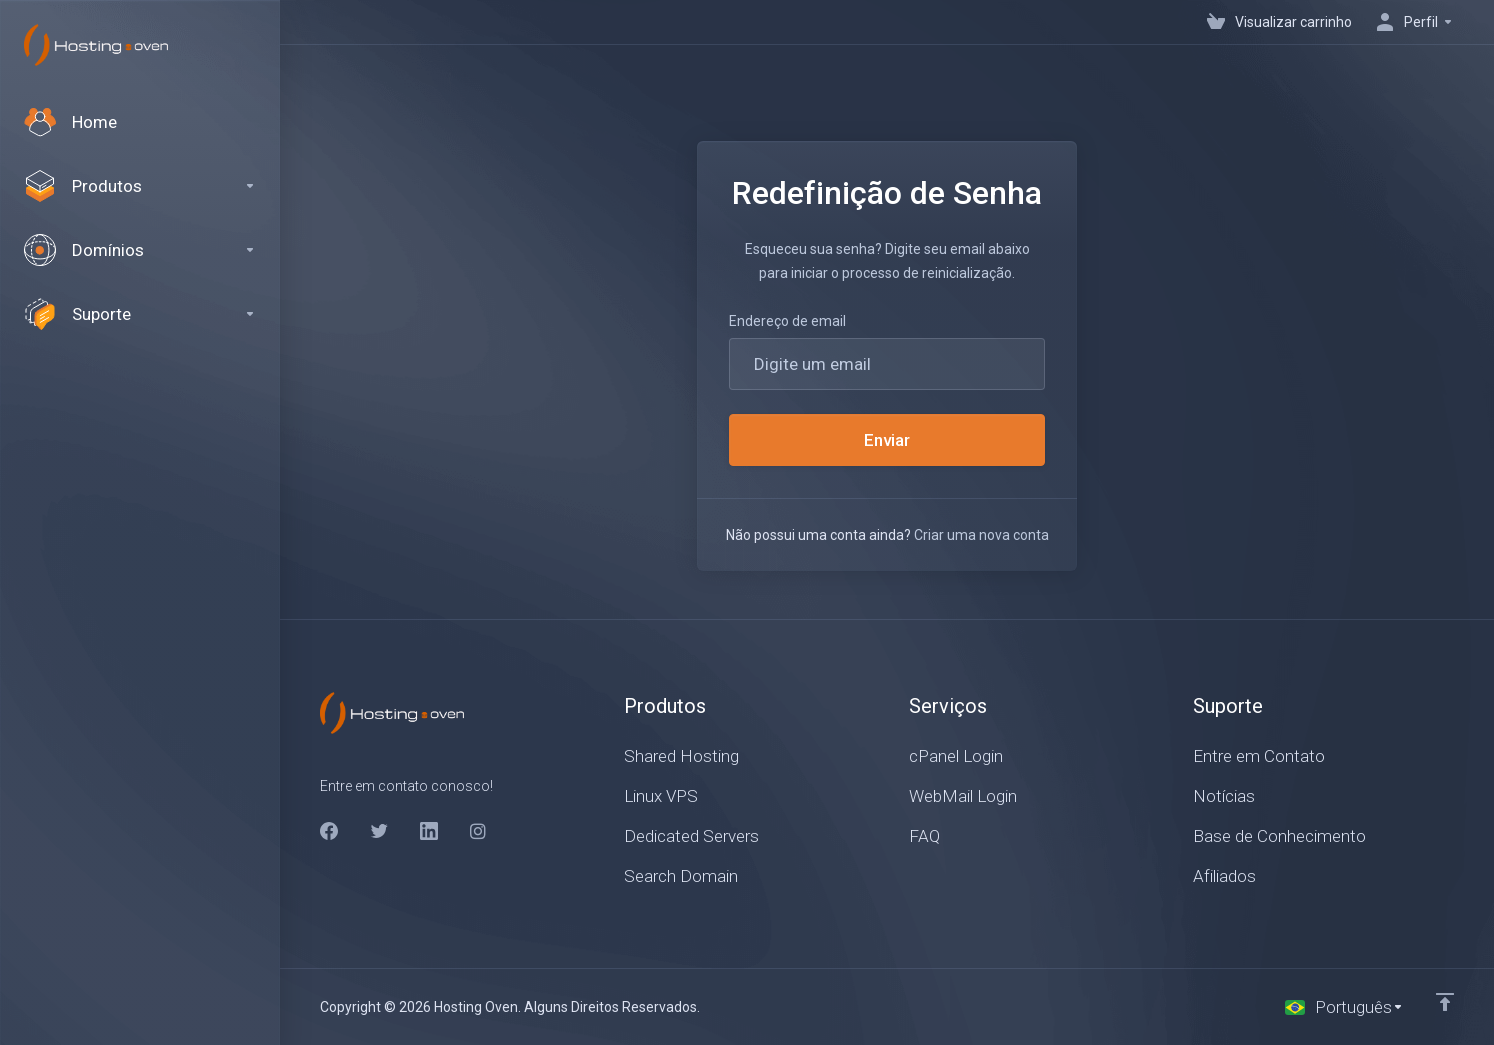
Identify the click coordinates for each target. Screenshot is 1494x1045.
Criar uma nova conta (981, 535)
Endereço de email (787, 321)
